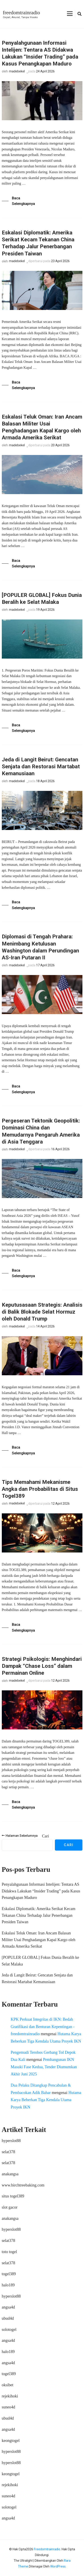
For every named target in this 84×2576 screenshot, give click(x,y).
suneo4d (8, 2407)
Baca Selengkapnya (23, 201)
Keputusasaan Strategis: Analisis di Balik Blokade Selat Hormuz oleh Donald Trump (42, 1312)
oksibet (7, 2385)
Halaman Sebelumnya (20, 1835)
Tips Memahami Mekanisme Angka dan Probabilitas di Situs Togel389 (40, 1489)
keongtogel (11, 2440)
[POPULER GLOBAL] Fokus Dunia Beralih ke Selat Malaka (42, 598)
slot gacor (9, 2207)
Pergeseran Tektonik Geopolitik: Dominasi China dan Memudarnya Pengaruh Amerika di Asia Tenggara (41, 1131)
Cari (45, 1836)
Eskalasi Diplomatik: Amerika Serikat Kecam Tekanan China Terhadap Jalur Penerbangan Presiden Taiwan (38, 243)
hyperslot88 (11, 2140)
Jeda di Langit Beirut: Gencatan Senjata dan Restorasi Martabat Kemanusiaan (41, 766)
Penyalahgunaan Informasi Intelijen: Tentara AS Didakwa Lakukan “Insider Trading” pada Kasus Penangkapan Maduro (40, 53)
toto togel (9, 2252)
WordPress (58, 2566)
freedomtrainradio (21, 12)
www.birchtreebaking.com (23, 2185)
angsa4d (8, 2307)
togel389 (9, 2274)
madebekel (17, 71)
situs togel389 (13, 2196)
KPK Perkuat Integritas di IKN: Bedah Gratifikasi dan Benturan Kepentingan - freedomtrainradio (43, 2026)
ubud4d (8, 2318)
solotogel (9, 2329)
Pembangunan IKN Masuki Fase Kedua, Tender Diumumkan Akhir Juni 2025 (44, 2066)
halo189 (8, 2285)
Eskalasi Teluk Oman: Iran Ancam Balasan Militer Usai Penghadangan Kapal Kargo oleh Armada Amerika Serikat (42, 427)
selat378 (8, 2152)
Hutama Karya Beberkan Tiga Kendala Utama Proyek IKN (46, 2099)
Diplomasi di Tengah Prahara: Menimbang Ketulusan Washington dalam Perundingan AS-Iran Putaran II (40, 947)
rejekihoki (10, 2396)
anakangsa (10, 2174)
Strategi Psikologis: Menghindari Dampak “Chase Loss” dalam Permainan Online (42, 1666)
